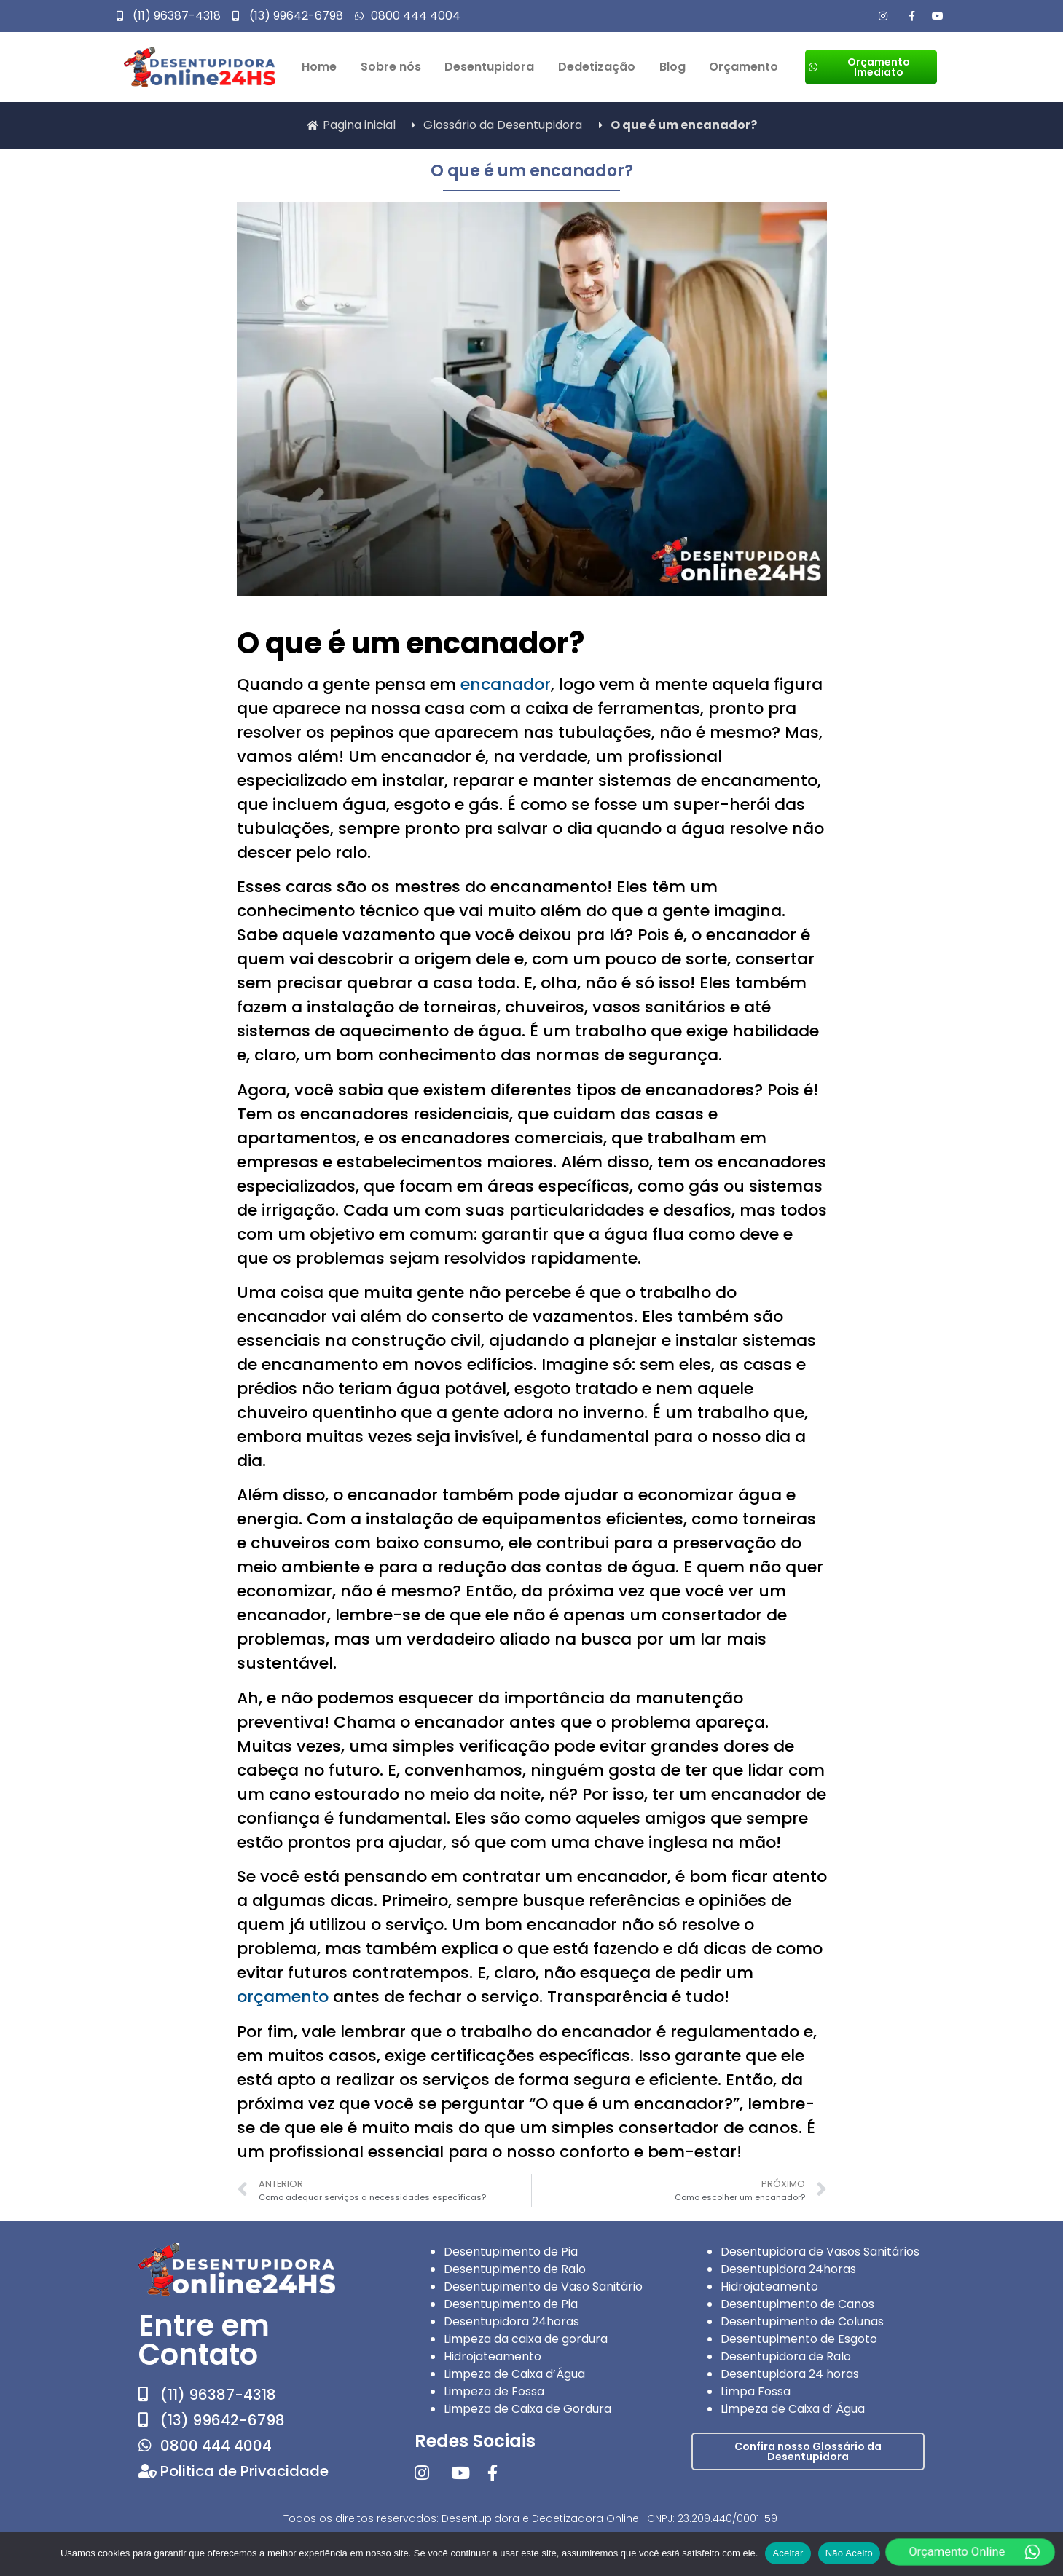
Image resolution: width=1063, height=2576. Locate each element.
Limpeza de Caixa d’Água (514, 2374)
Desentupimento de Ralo (515, 2269)
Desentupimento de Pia (511, 2251)
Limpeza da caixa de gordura (526, 2339)
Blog (672, 66)
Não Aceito (849, 2553)
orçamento (283, 1996)
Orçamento (743, 66)
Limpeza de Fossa (494, 2391)
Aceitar (787, 2553)
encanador (505, 684)
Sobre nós (391, 66)
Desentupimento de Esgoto (799, 2339)
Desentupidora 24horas (511, 2321)
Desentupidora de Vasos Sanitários (820, 2251)
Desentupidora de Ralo (786, 2356)
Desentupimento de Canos (797, 2304)
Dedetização (596, 66)
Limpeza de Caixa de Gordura (527, 2408)
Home (319, 66)
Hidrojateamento (492, 2356)
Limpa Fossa (756, 2391)
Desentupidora (489, 66)
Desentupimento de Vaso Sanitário (543, 2286)
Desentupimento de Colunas (802, 2321)
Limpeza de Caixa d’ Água (793, 2408)
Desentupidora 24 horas (790, 2374)
